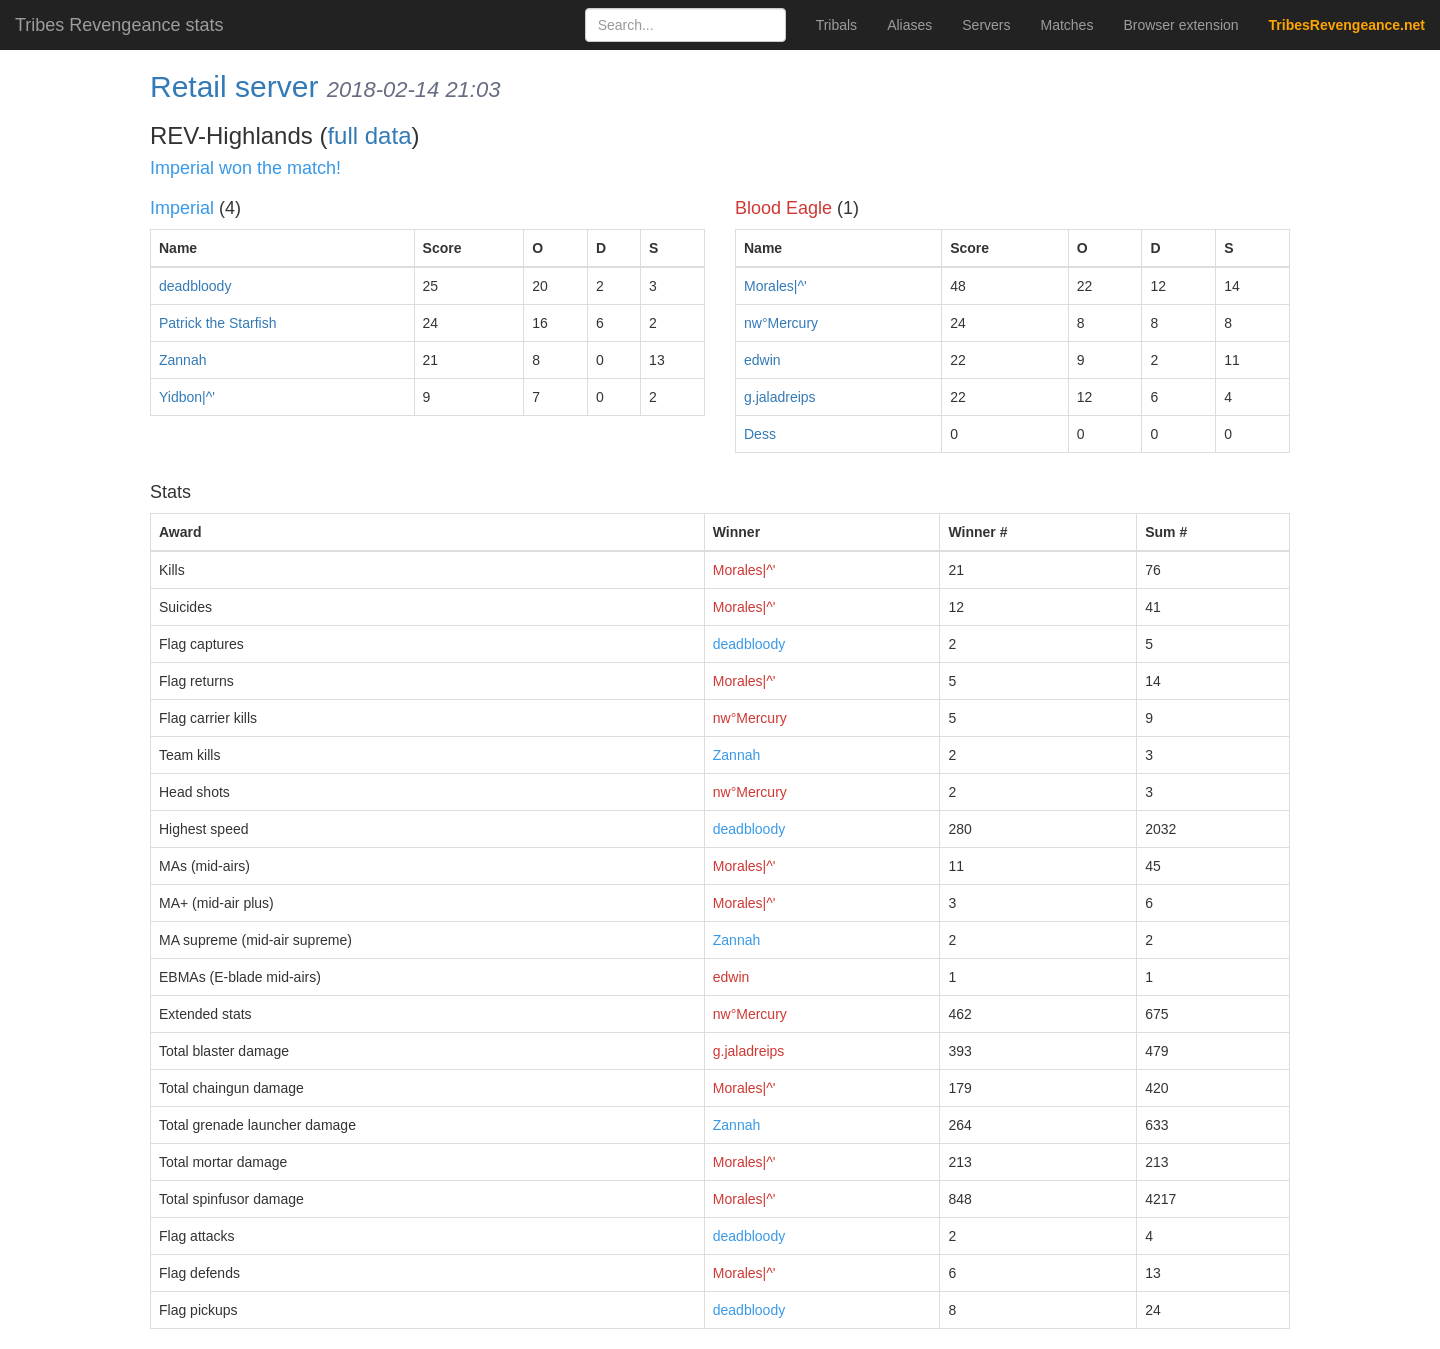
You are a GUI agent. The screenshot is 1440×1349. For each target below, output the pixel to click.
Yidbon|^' (187, 397)
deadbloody (195, 286)
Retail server (234, 86)
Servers (986, 25)
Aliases (909, 25)
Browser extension (1180, 25)
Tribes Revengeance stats (119, 25)
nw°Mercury (781, 323)
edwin (762, 360)
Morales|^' (775, 286)
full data (369, 135)
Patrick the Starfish (218, 323)
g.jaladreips (780, 397)
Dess (760, 434)
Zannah (182, 360)
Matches (1067, 25)
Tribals (837, 25)
